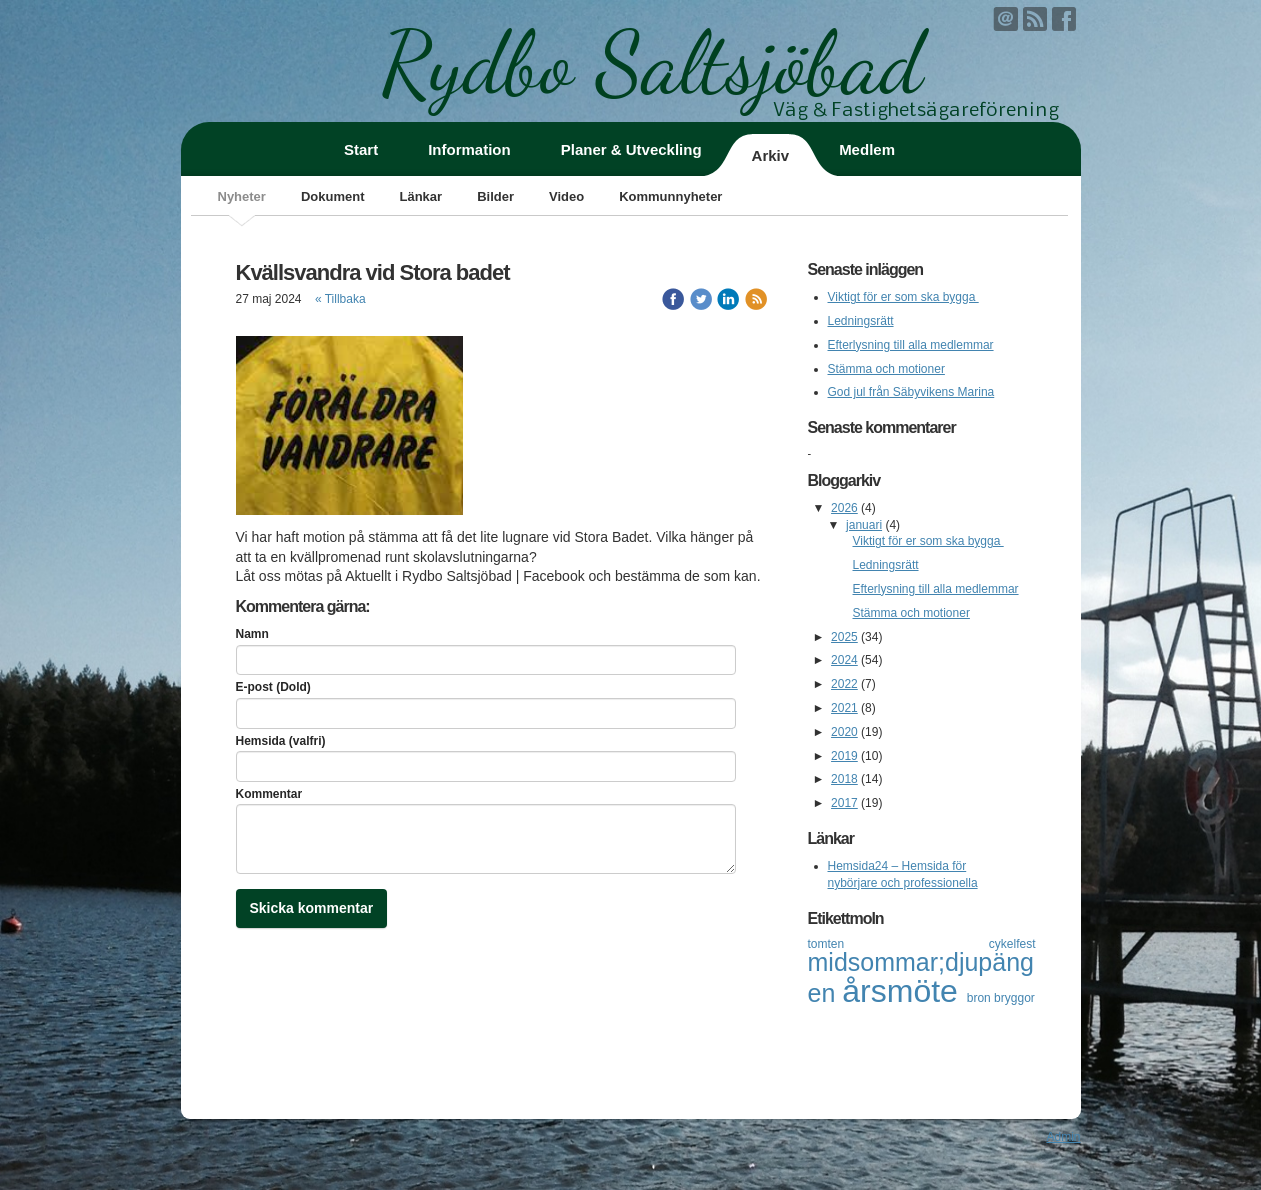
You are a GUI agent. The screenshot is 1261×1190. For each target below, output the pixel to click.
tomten (898, 944)
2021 (844, 708)
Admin (1063, 1137)
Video (566, 196)
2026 (844, 508)
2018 (844, 779)
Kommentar (269, 794)
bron (980, 998)
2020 (844, 732)
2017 (844, 803)
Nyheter (242, 196)
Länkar (420, 196)
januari (864, 525)
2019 (844, 756)
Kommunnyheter (670, 196)
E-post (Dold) (273, 687)
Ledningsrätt (861, 321)
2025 (844, 637)
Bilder (495, 196)
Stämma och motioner (886, 369)
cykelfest (1012, 944)
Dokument (333, 196)
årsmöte (904, 991)
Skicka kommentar (312, 908)
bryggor (1014, 998)
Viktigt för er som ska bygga (903, 297)
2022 (844, 684)
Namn (252, 634)
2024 (844, 660)
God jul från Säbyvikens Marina (911, 392)
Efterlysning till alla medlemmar (911, 345)
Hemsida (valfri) (281, 741)
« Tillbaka (340, 299)
